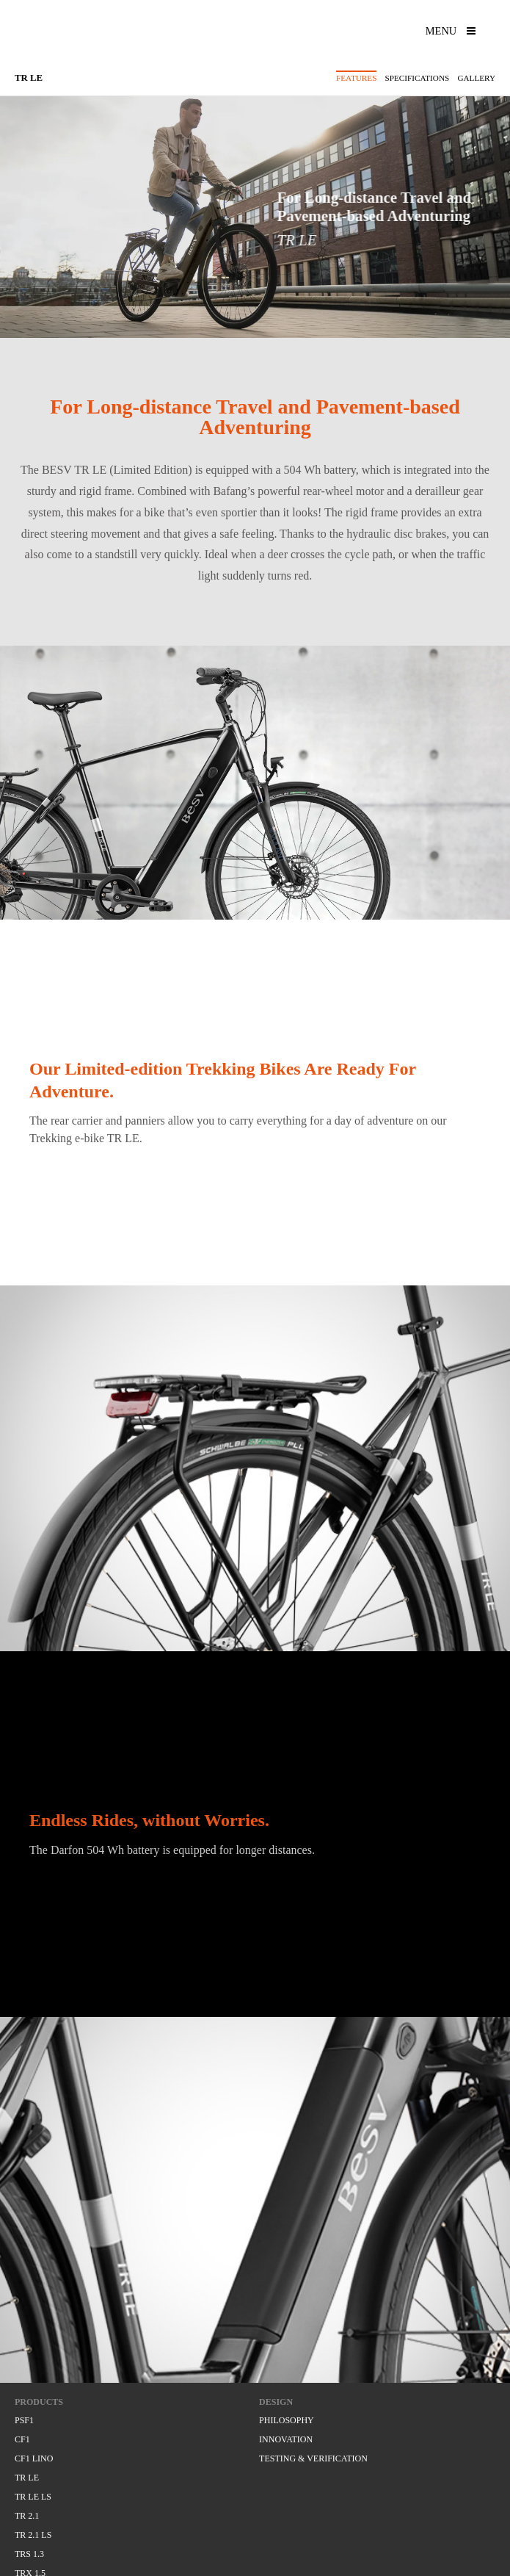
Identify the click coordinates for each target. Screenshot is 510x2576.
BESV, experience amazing (93, 36)
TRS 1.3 (29, 2554)
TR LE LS (33, 2497)
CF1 (22, 2439)
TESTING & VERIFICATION (313, 2458)
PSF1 (24, 2420)
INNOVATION (286, 2439)
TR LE (27, 2477)
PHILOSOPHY (286, 2420)
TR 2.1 (27, 2516)
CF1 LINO (34, 2458)
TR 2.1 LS (33, 2535)
